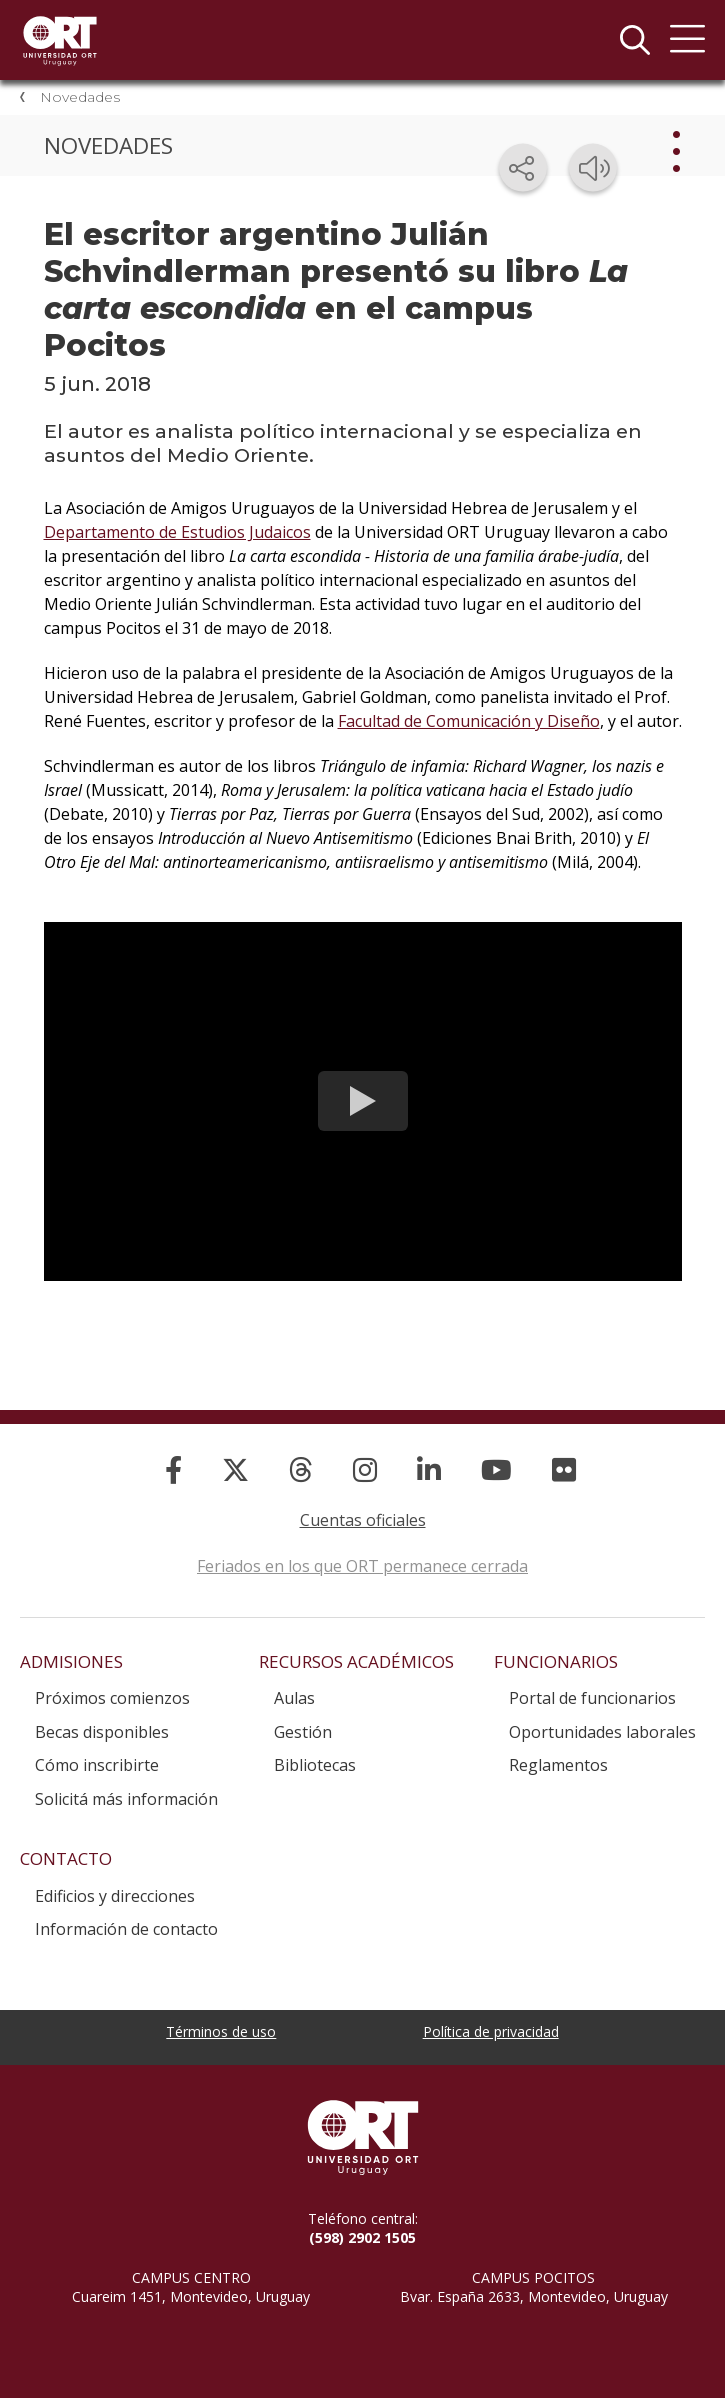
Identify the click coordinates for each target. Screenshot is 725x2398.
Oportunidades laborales (602, 1732)
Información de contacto (126, 1929)
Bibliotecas (315, 1765)
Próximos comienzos (112, 1698)
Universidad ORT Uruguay (60, 40)
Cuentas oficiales (363, 1520)
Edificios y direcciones (115, 1896)
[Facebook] (173, 1469)
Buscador (635, 40)
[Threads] (301, 1469)
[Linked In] (429, 1469)
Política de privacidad (491, 2031)
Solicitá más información (126, 1799)
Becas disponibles (102, 1732)
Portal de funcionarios (592, 1698)
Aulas (294, 1698)
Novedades (80, 97)
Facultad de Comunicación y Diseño (469, 721)
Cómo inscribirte (97, 1765)
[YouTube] (496, 1469)
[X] (235, 1469)
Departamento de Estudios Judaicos (177, 532)
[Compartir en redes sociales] (523, 168)
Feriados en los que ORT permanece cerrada (362, 1566)
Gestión (303, 1732)
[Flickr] (564, 1469)
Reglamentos (558, 1765)
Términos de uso (221, 2031)
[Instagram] (365, 1469)
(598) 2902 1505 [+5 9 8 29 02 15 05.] (362, 2237)
